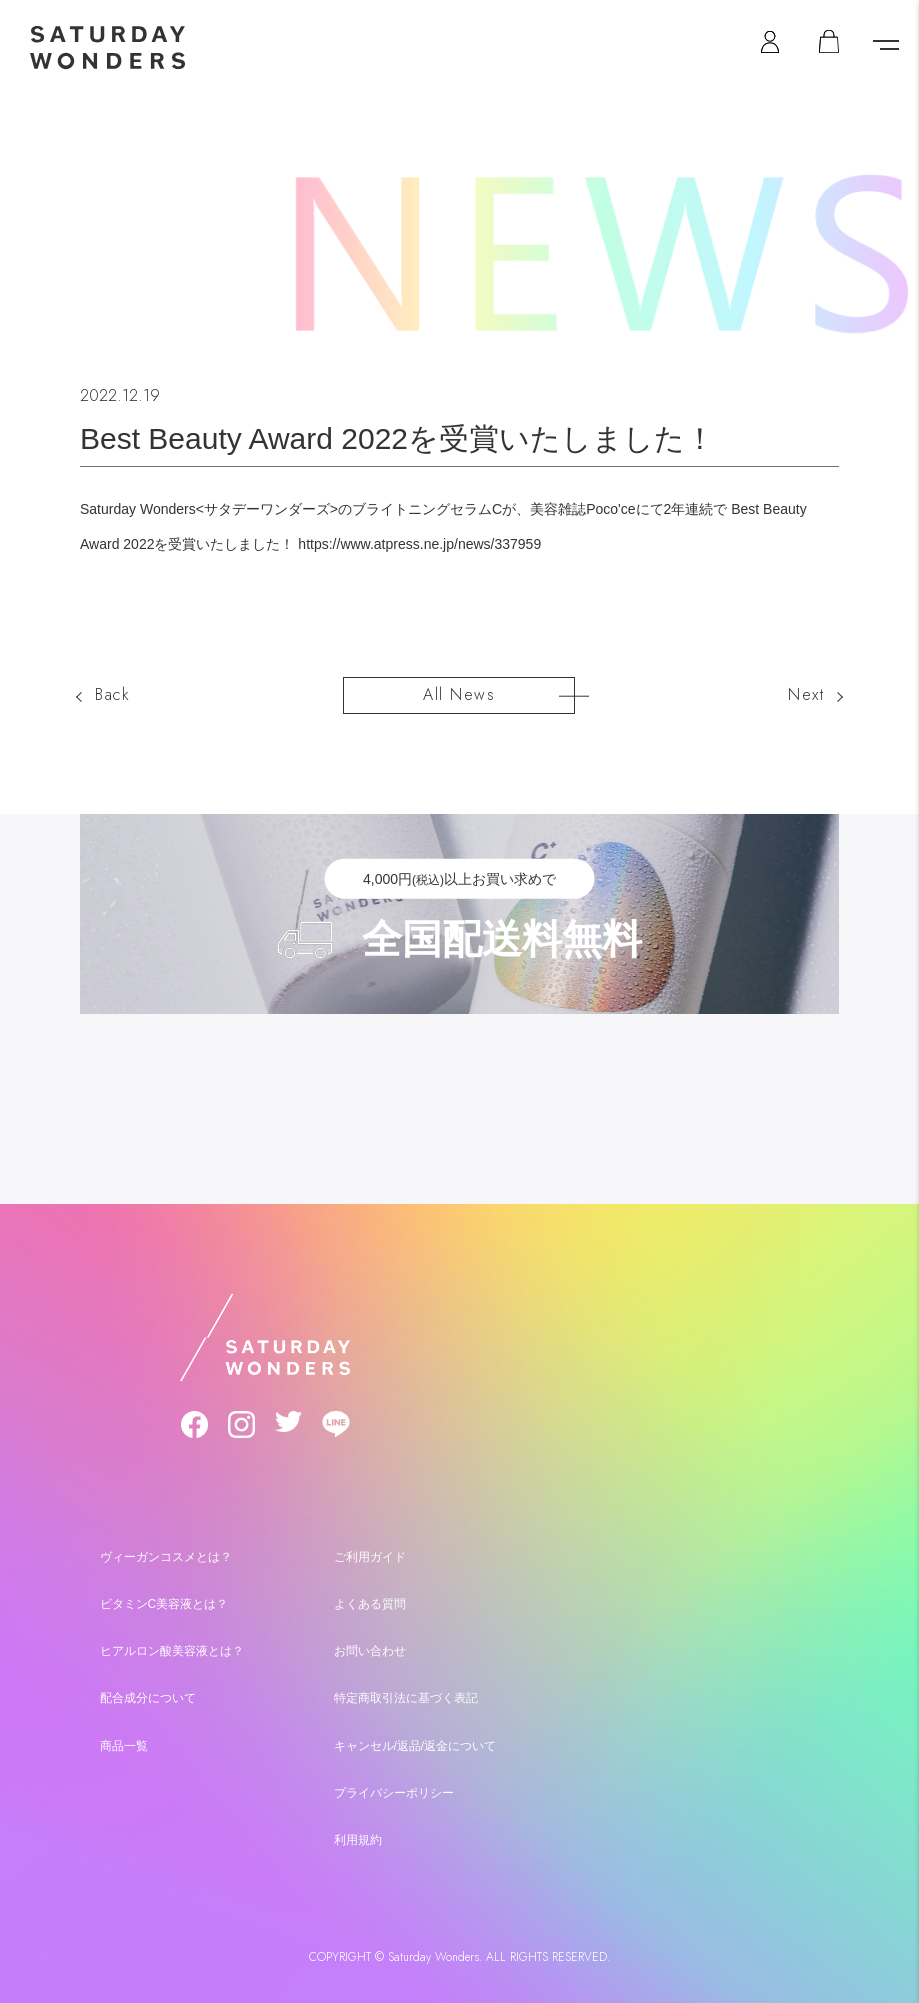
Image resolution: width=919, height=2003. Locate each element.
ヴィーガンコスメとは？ (166, 1553)
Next (806, 694)
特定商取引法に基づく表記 (406, 1694)
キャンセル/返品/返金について (415, 1741)
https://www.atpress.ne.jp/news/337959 (419, 544)
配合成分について (148, 1694)
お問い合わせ (370, 1647)
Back (112, 694)
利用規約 (358, 1835)
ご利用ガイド (370, 1553)
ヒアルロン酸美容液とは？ (172, 1647)
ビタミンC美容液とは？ (164, 1600)
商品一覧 (124, 1741)
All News (459, 693)
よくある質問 (370, 1600)
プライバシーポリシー (394, 1788)
